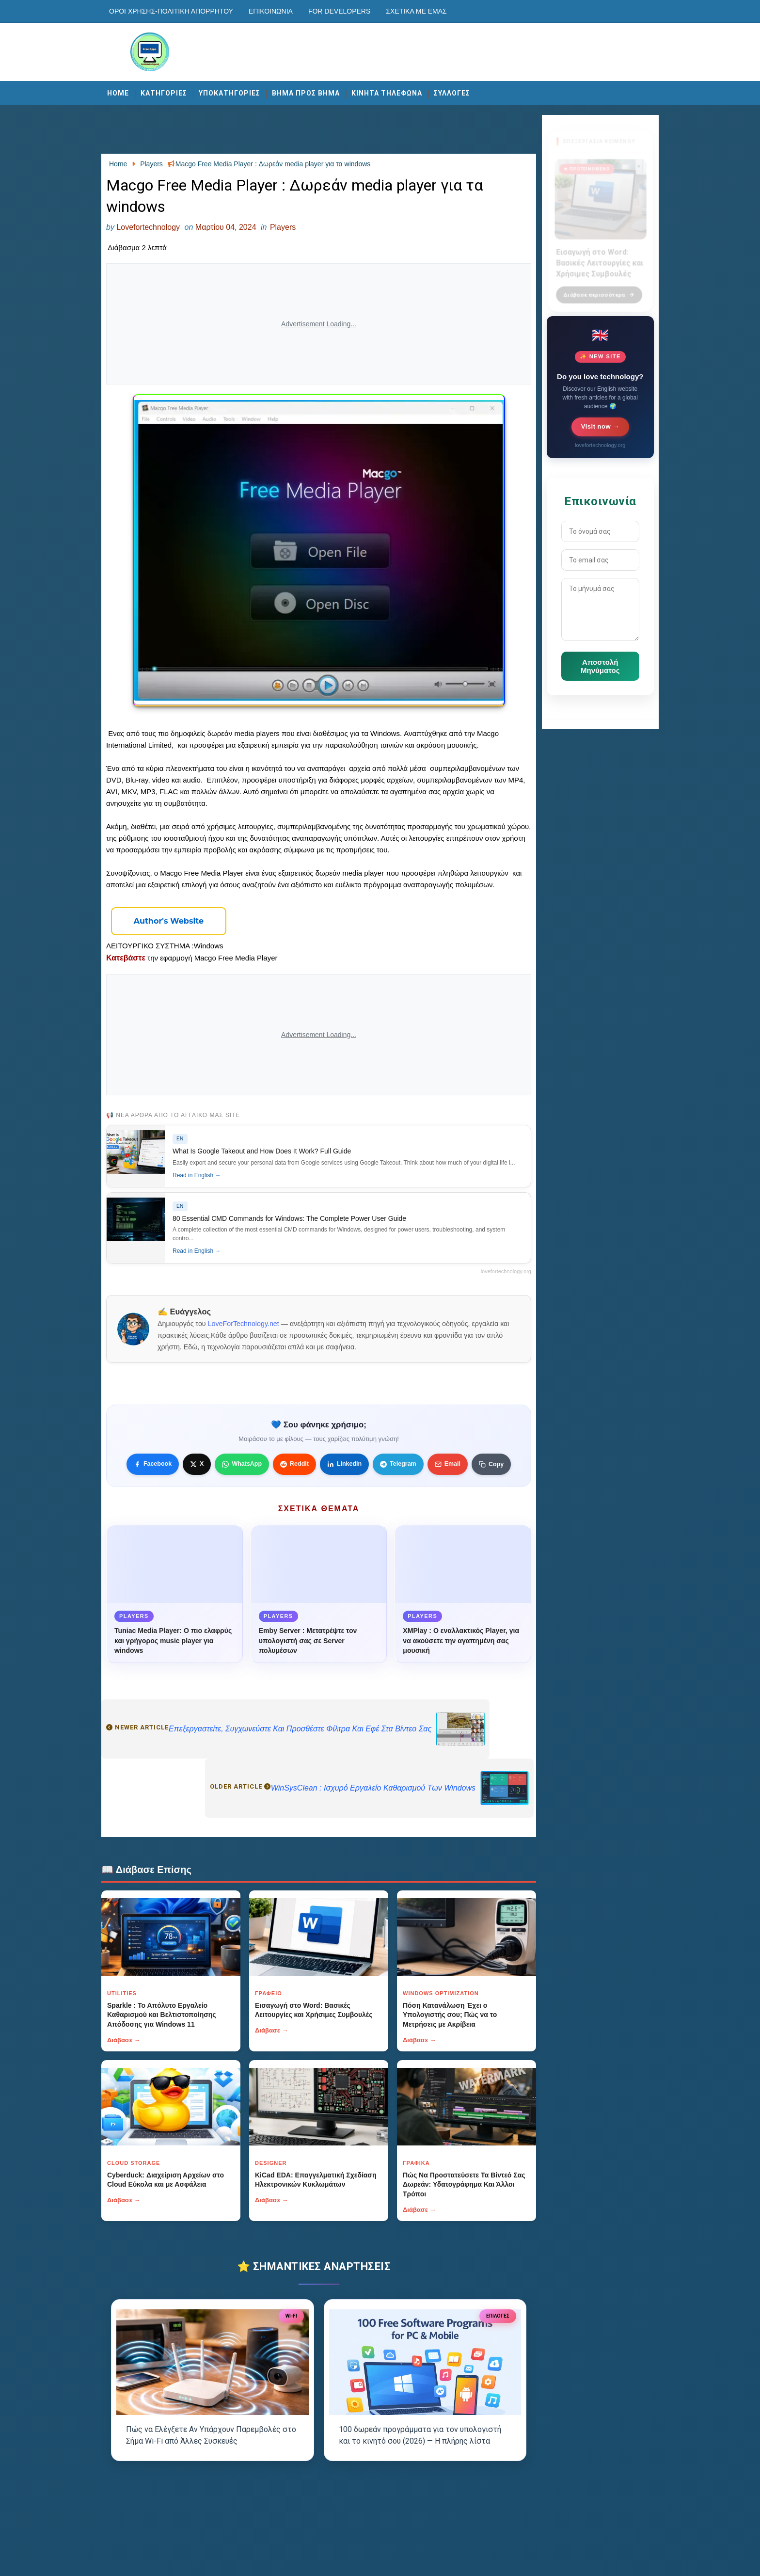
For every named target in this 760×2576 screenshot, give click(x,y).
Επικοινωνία (271, 11)
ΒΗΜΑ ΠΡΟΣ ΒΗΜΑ (306, 93)
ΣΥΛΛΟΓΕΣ (452, 93)
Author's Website (169, 921)
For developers (339, 11)
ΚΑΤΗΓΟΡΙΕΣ (164, 93)
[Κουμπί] (168, 921)
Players (283, 227)
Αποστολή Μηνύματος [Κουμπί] (600, 666)
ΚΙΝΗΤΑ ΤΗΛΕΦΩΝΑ (386, 93)
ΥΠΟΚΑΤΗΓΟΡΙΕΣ (229, 93)
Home (118, 93)
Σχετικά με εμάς (416, 11)
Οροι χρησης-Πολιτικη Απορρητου (171, 11)
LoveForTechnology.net (243, 1324)
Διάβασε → (124, 2040)
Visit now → (600, 426)
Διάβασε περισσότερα (599, 289)
